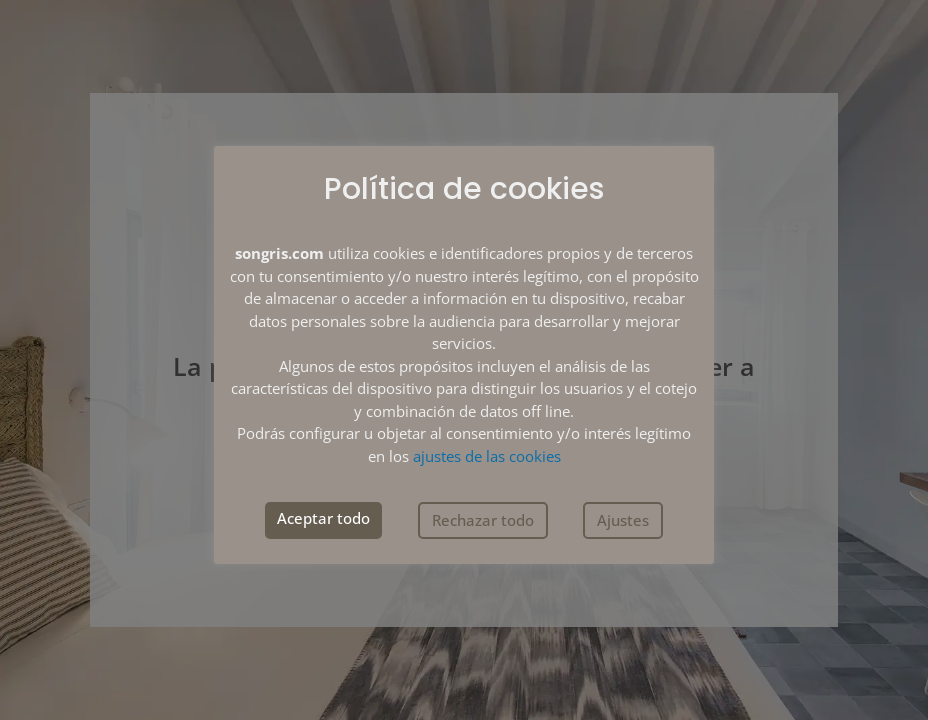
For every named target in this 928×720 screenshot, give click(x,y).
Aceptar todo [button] (323, 518)
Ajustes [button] (623, 520)
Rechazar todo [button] (483, 520)
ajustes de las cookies (487, 456)
